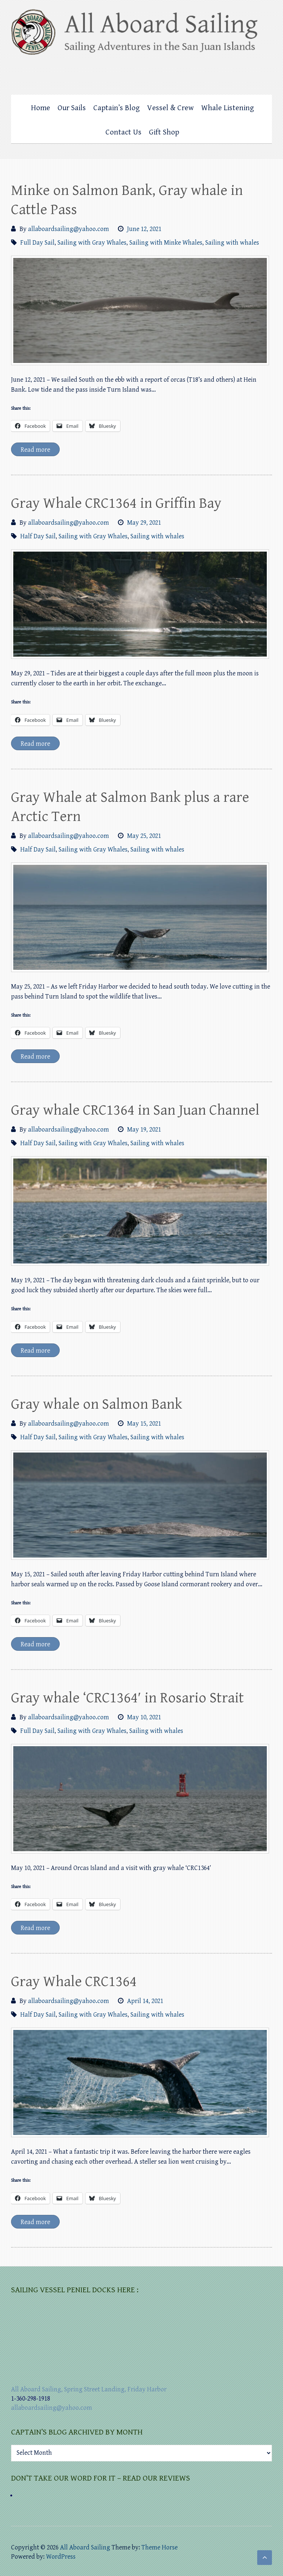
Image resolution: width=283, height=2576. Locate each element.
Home (40, 108)
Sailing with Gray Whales (91, 243)
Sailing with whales (232, 243)
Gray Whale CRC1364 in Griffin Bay (116, 503)
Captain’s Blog (116, 108)
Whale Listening (227, 108)
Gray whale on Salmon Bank (96, 1404)
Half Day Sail (38, 536)
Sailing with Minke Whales (165, 243)
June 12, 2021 (144, 229)
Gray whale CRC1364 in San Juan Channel (135, 1110)
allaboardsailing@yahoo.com (68, 229)
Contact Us (123, 132)
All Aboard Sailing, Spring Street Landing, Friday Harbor (89, 2389)
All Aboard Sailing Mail (266, 72)
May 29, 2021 (144, 523)
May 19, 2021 (144, 1129)
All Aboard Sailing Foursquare (251, 72)
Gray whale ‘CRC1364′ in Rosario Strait (127, 1697)
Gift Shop (164, 132)
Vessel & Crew (170, 108)
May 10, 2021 (144, 1717)
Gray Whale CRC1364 (74, 1981)
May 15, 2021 (144, 1423)
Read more (35, 450)
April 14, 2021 (145, 2001)
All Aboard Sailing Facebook (236, 72)
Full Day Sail (37, 243)
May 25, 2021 (144, 836)
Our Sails (71, 108)
